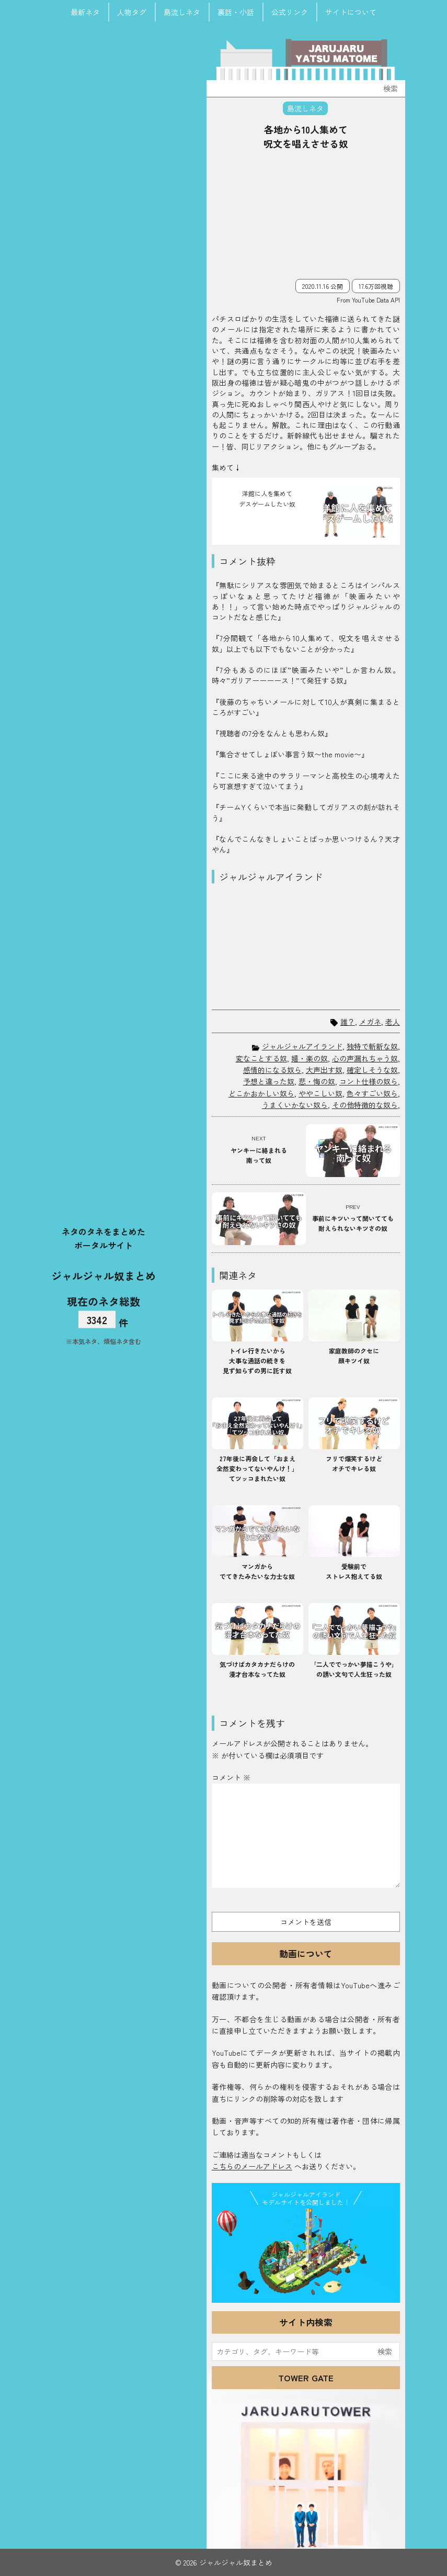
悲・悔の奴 (317, 1081)
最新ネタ (85, 12)
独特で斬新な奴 (372, 1046)
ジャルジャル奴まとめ (103, 1275)
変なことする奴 (261, 1058)
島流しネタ (182, 12)
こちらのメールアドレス (252, 2166)
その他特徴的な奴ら (365, 1105)
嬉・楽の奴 (309, 1058)
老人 (392, 1021)
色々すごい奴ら (372, 1093)
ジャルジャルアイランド (302, 1046)
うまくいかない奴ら (295, 1105)
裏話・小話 (235, 12)
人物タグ (131, 12)
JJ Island (306, 2254)
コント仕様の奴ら (368, 1081)
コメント (231, 1777)
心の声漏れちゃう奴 (365, 1058)
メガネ (370, 1021)
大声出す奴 (324, 1070)
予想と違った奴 (268, 1081)
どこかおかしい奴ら (261, 1093)
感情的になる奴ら (272, 1070)
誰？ (347, 1021)
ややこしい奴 (320, 1093)
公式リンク (289, 12)
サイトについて (350, 12)
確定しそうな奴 (372, 1070)
